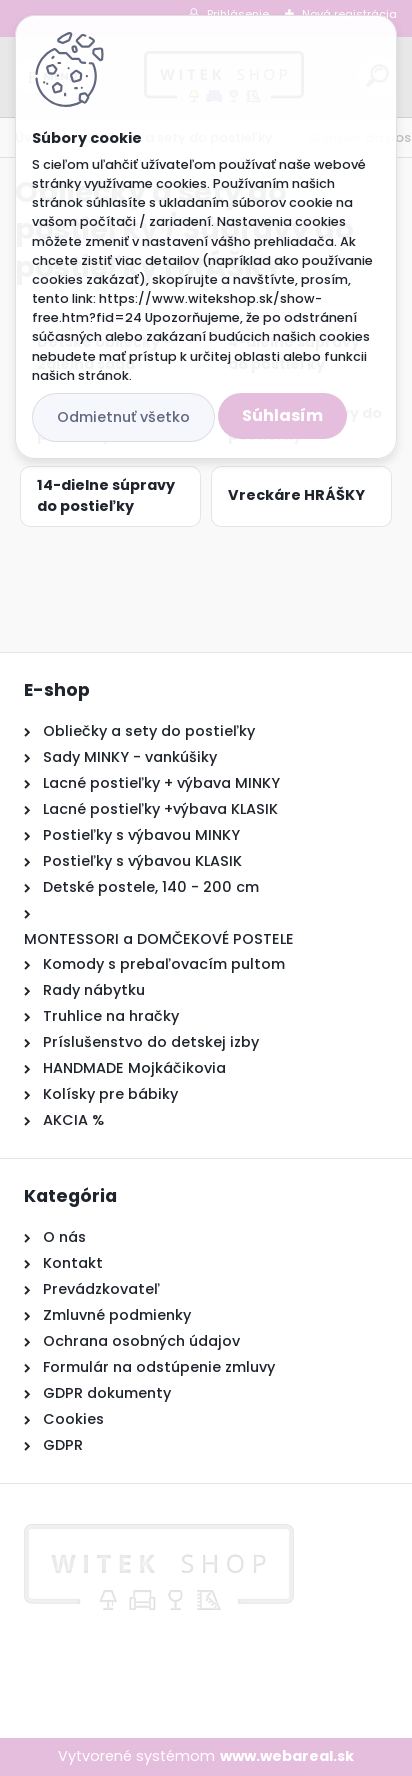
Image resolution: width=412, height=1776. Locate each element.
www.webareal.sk (287, 1756)
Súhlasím (282, 415)
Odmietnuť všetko (123, 417)
